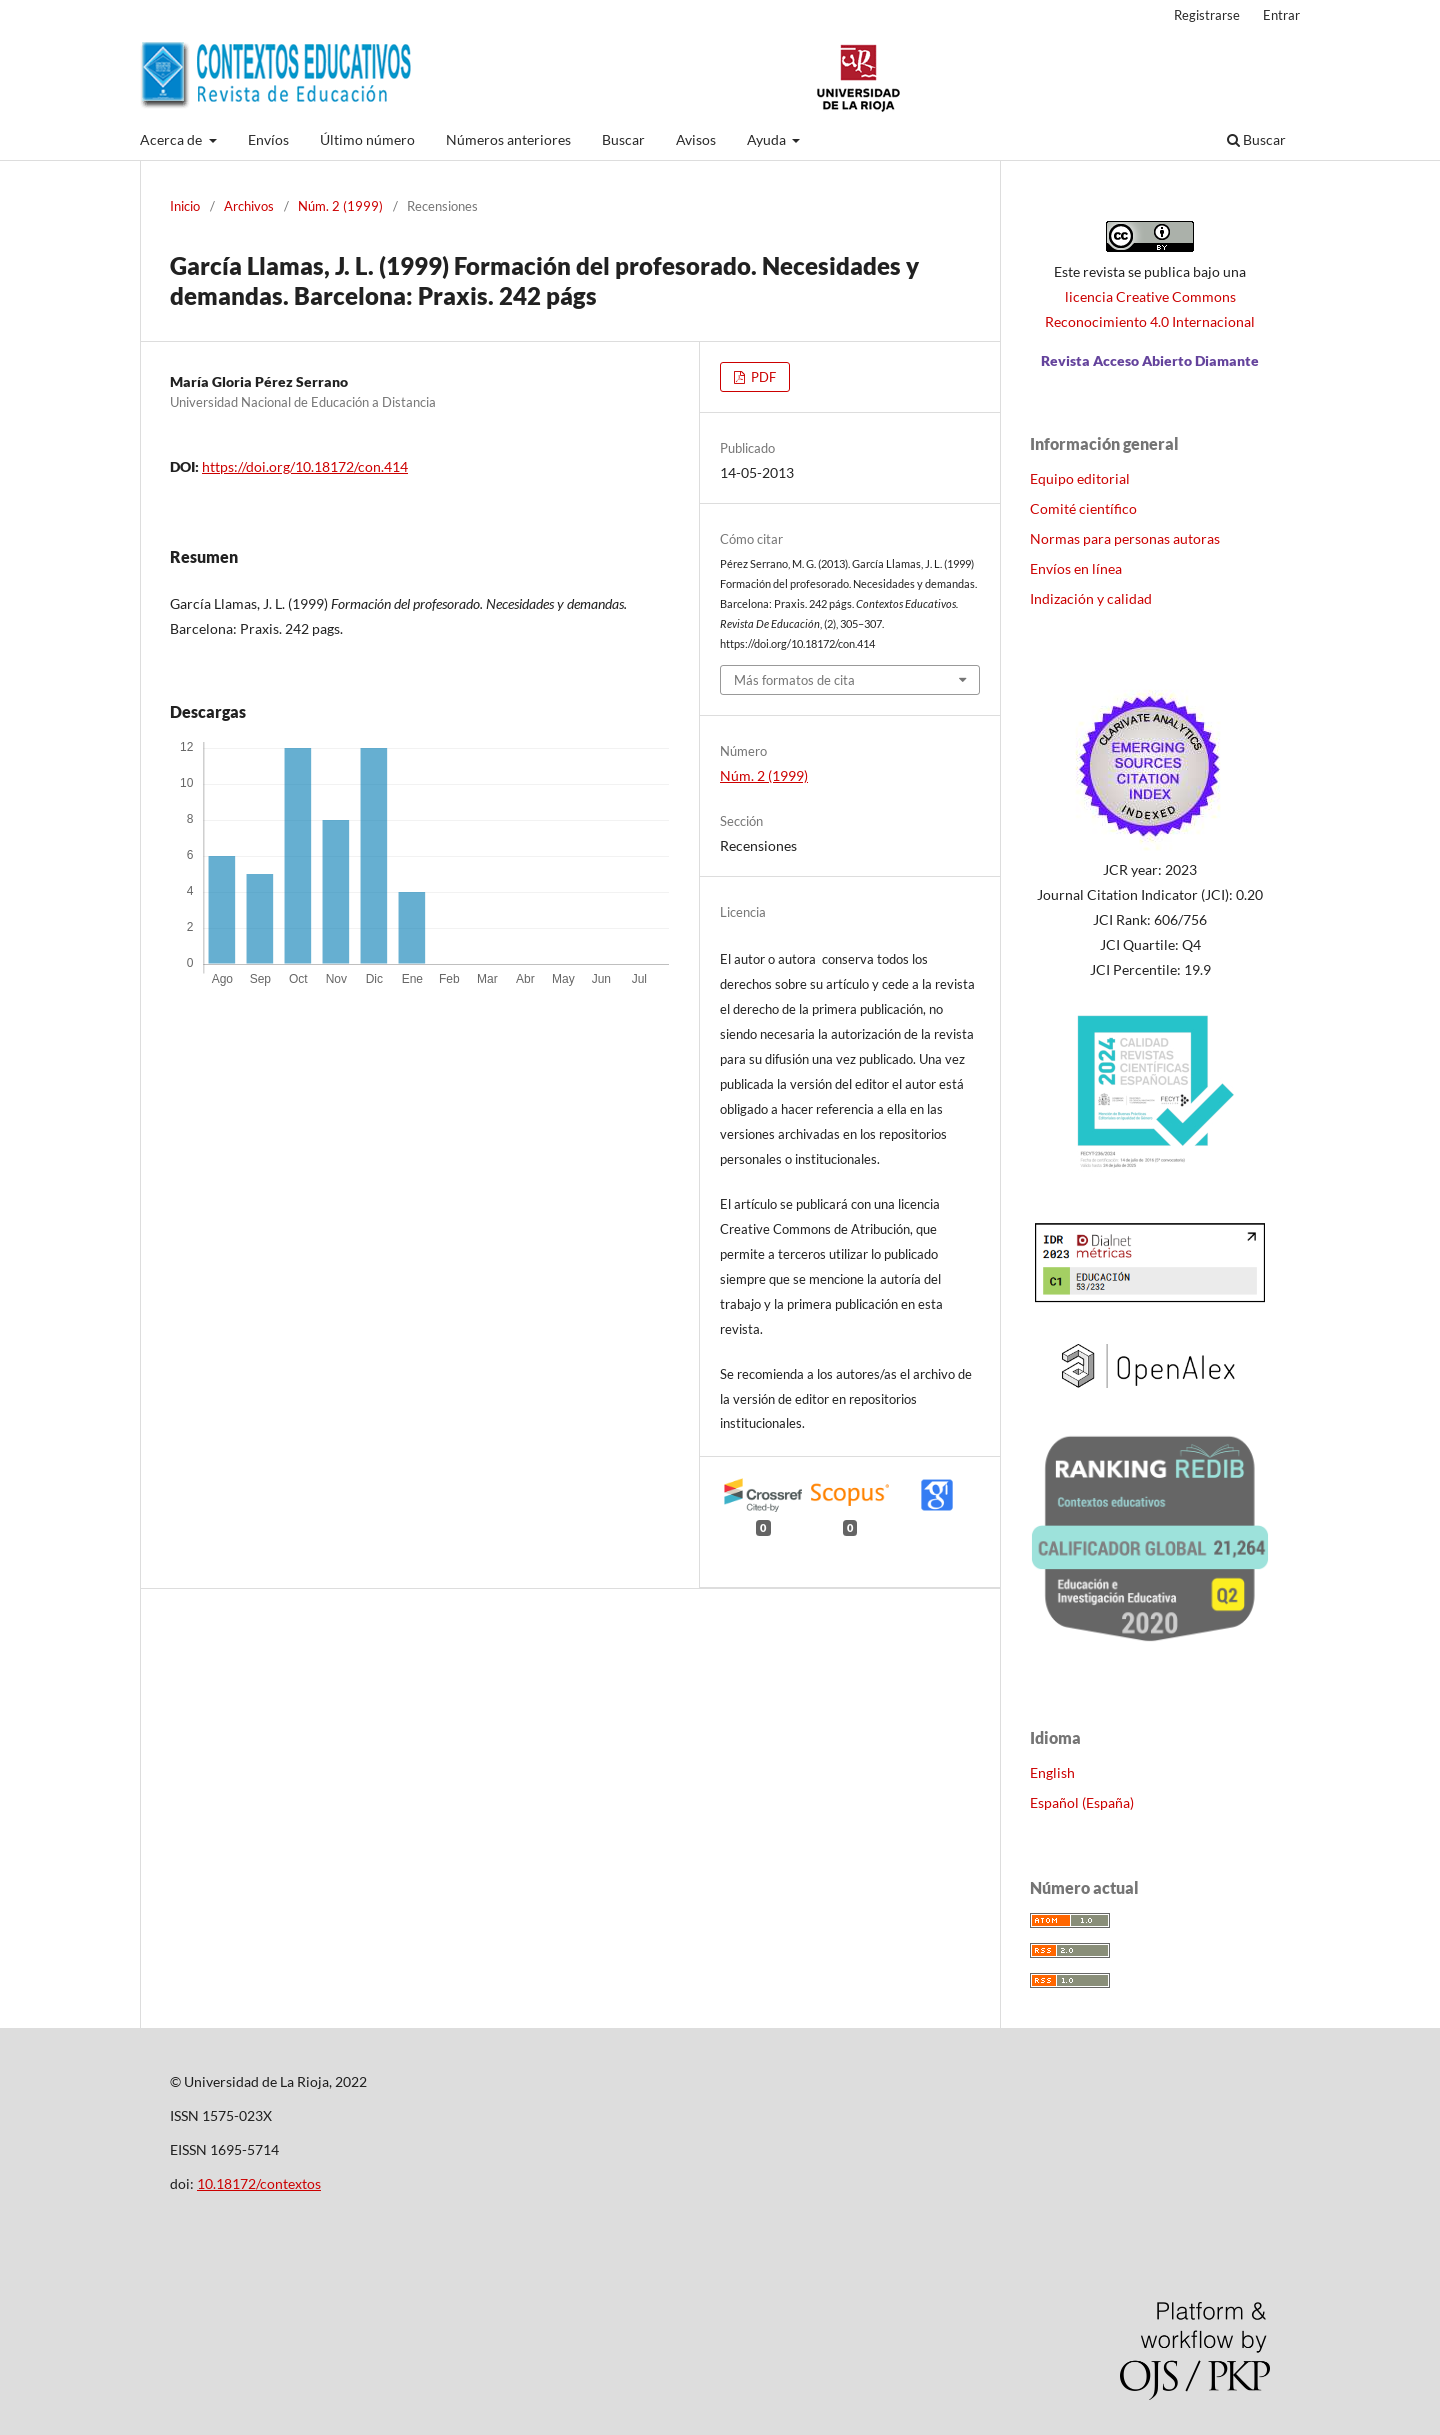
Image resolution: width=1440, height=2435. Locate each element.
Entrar (1281, 15)
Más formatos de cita (794, 680)
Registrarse (1207, 15)
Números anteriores (508, 139)
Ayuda (768, 139)
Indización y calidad (1091, 598)
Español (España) (1082, 1802)
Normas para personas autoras (1125, 538)
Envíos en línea (1076, 568)
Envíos (268, 139)
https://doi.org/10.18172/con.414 (305, 466)
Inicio (185, 206)
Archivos (249, 206)
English (1052, 1772)
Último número (367, 139)
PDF (762, 377)
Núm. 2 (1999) (340, 206)
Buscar (623, 139)
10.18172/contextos (259, 2183)
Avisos (696, 139)
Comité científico (1083, 508)
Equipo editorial (1080, 478)
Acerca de (172, 139)
